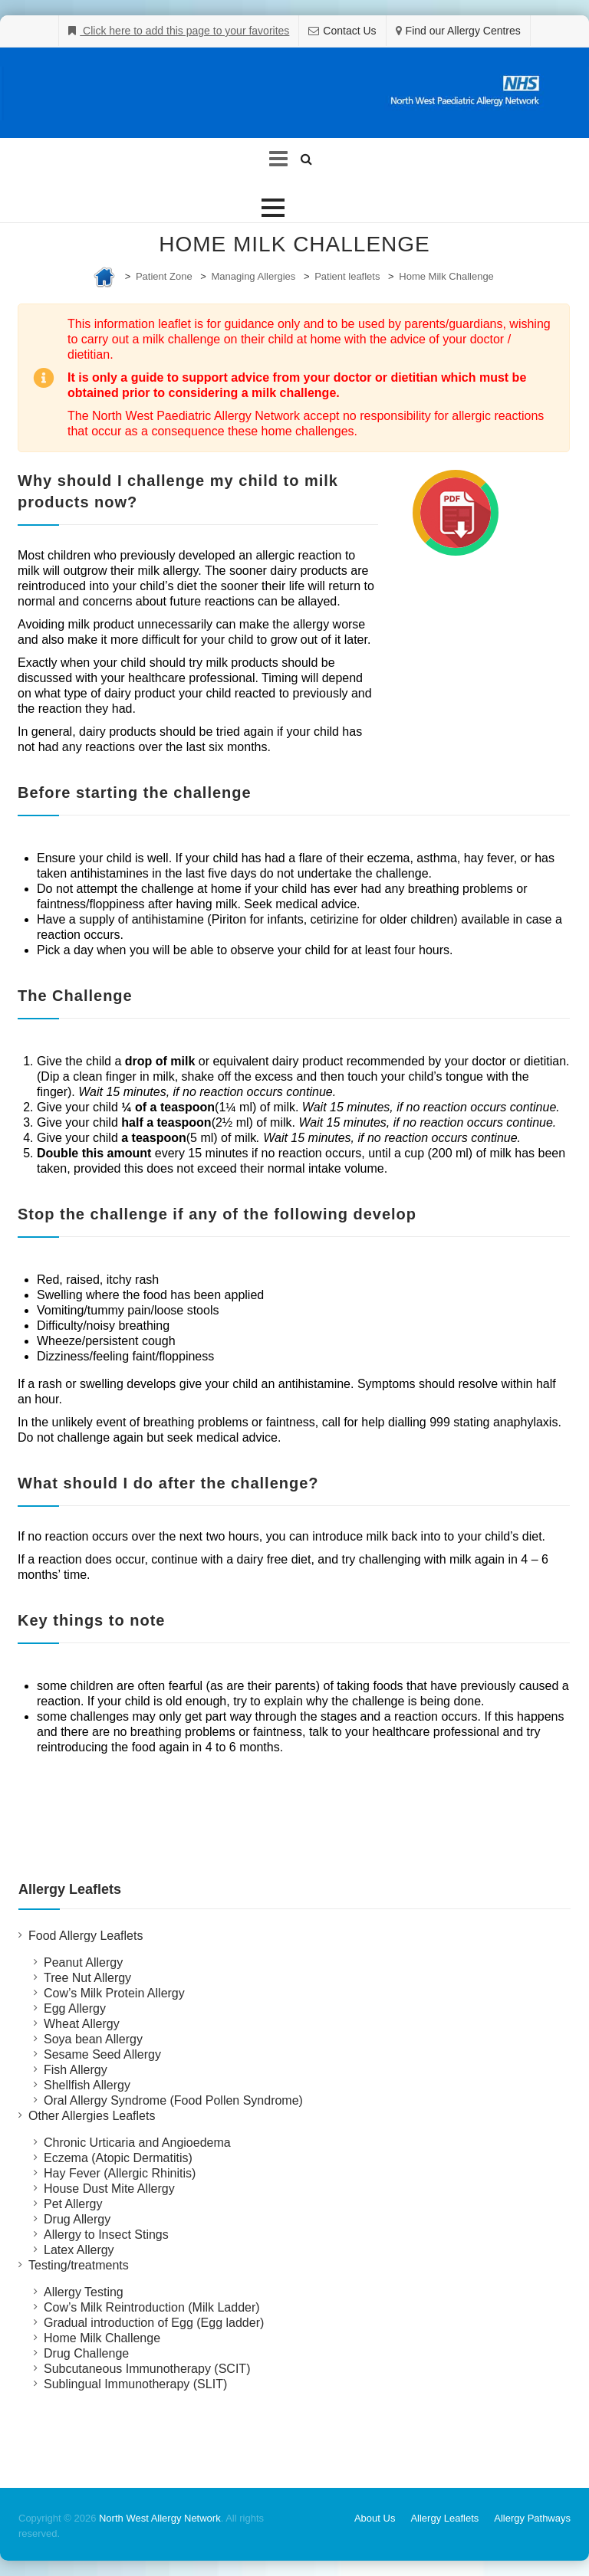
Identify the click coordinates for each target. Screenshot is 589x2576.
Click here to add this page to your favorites (184, 31)
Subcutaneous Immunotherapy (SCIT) (147, 2368)
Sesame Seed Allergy (102, 2054)
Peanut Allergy (83, 1962)
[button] (273, 207)
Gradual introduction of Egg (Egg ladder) (154, 2322)
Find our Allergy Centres (463, 31)
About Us (374, 2518)
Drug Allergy (77, 2219)
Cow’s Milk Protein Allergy (114, 1993)
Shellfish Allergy (87, 2085)
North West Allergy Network (160, 2518)
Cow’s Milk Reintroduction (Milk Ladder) (152, 2307)
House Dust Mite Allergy (109, 2188)
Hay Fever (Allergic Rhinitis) (120, 2173)
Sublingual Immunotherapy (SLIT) (135, 2384)
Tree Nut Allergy (87, 1977)
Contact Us (349, 31)
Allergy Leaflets (444, 2518)
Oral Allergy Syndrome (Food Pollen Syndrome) (173, 2100)
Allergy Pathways (532, 2518)
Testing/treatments (78, 2265)
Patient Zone (164, 276)
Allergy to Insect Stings (106, 2234)
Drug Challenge (86, 2353)
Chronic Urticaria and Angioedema (137, 2142)
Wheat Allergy (82, 2023)
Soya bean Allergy (93, 2039)
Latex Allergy (79, 2249)
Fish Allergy (75, 2069)
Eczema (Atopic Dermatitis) (118, 2157)
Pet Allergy (73, 2203)
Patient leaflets (347, 276)
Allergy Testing (83, 2292)
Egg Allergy (75, 2008)
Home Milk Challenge (446, 276)
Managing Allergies (254, 276)
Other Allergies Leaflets (91, 2115)
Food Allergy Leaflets (85, 1935)
